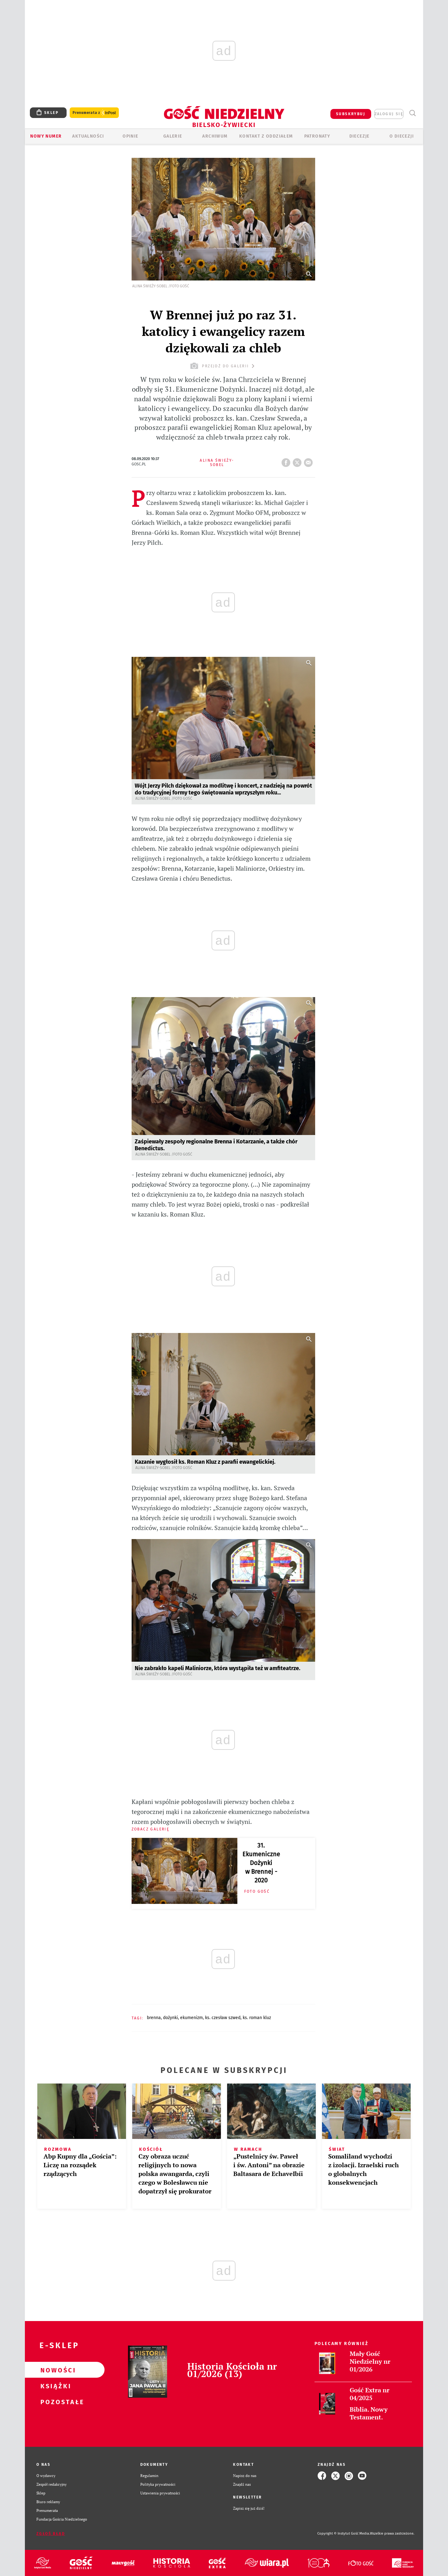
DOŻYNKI (170, 2017)
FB (287, 460)
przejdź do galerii (223, 366)
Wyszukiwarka (412, 113)
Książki (54, 2385)
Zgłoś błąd (50, 2533)
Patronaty (317, 136)
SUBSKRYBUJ (350, 114)
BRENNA (154, 2017)
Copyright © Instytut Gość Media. (343, 2533)
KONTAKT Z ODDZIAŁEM (266, 136)
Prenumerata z (94, 112)
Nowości (54, 2369)
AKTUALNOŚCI (88, 136)
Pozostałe (54, 2401)
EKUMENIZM (191, 2017)
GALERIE (172, 136)
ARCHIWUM (214, 136)
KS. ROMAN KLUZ (257, 2017)
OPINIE (130, 136)
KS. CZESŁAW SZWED (222, 2017)
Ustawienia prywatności (160, 2493)
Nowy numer (46, 136)
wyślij (309, 460)
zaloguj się (389, 114)
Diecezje (359, 136)
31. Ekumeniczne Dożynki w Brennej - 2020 (261, 1863)
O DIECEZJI (402, 136)
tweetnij (298, 460)
